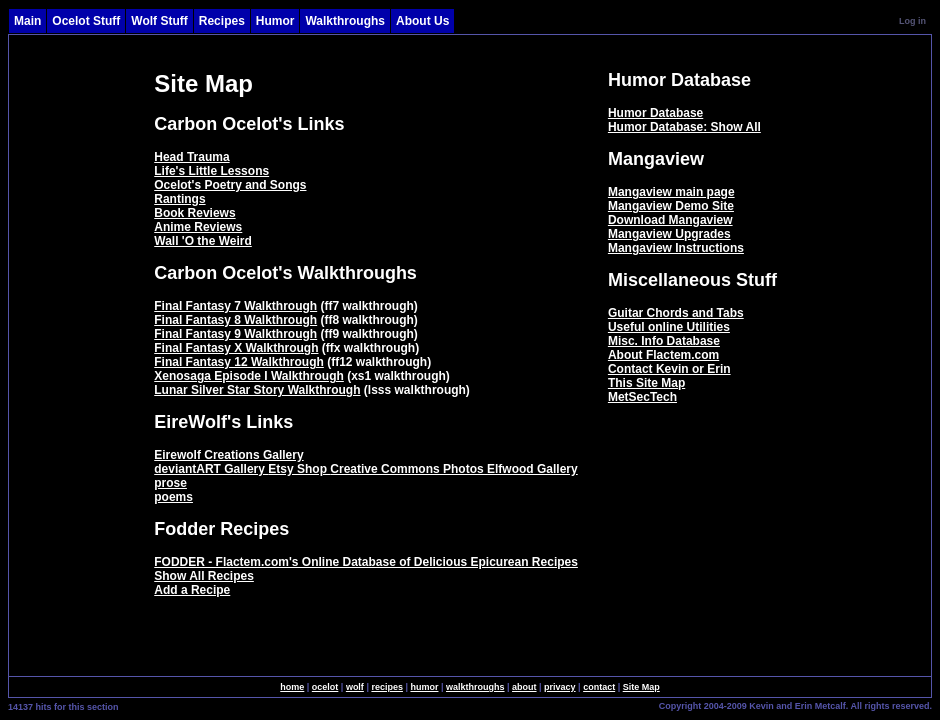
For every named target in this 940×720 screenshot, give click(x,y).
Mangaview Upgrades (669, 234)
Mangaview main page (671, 192)
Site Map (641, 687)
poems (173, 497)
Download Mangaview (670, 220)
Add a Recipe (192, 590)
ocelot (325, 687)
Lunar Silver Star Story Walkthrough (257, 390)
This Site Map (646, 383)
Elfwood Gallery (532, 469)
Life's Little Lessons (211, 171)
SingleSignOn (616, 705)
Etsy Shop (299, 469)
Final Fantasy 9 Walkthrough (235, 334)
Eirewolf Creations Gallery (228, 455)
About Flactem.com (663, 355)
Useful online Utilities (669, 327)
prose (170, 483)
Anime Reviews (198, 227)
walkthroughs (475, 687)
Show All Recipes (204, 576)
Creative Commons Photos (408, 469)
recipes (387, 687)
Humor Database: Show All (684, 127)
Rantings (179, 199)
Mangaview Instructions (676, 248)
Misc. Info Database (664, 341)
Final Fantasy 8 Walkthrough (235, 320)
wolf (355, 687)
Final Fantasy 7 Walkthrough (235, 306)
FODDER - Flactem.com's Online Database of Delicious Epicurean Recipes (366, 562)
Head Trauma (191, 157)
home (292, 687)
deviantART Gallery (211, 469)
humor (424, 687)
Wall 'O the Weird (203, 241)
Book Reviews (194, 213)
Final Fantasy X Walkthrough (236, 348)
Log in (912, 21)
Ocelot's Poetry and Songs (230, 185)
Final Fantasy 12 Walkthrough (239, 362)
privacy (560, 687)
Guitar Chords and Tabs (676, 313)
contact (599, 687)
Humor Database (655, 113)
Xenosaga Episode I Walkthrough (249, 376)
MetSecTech (642, 397)
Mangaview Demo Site (671, 206)
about (524, 687)
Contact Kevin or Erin (669, 369)
